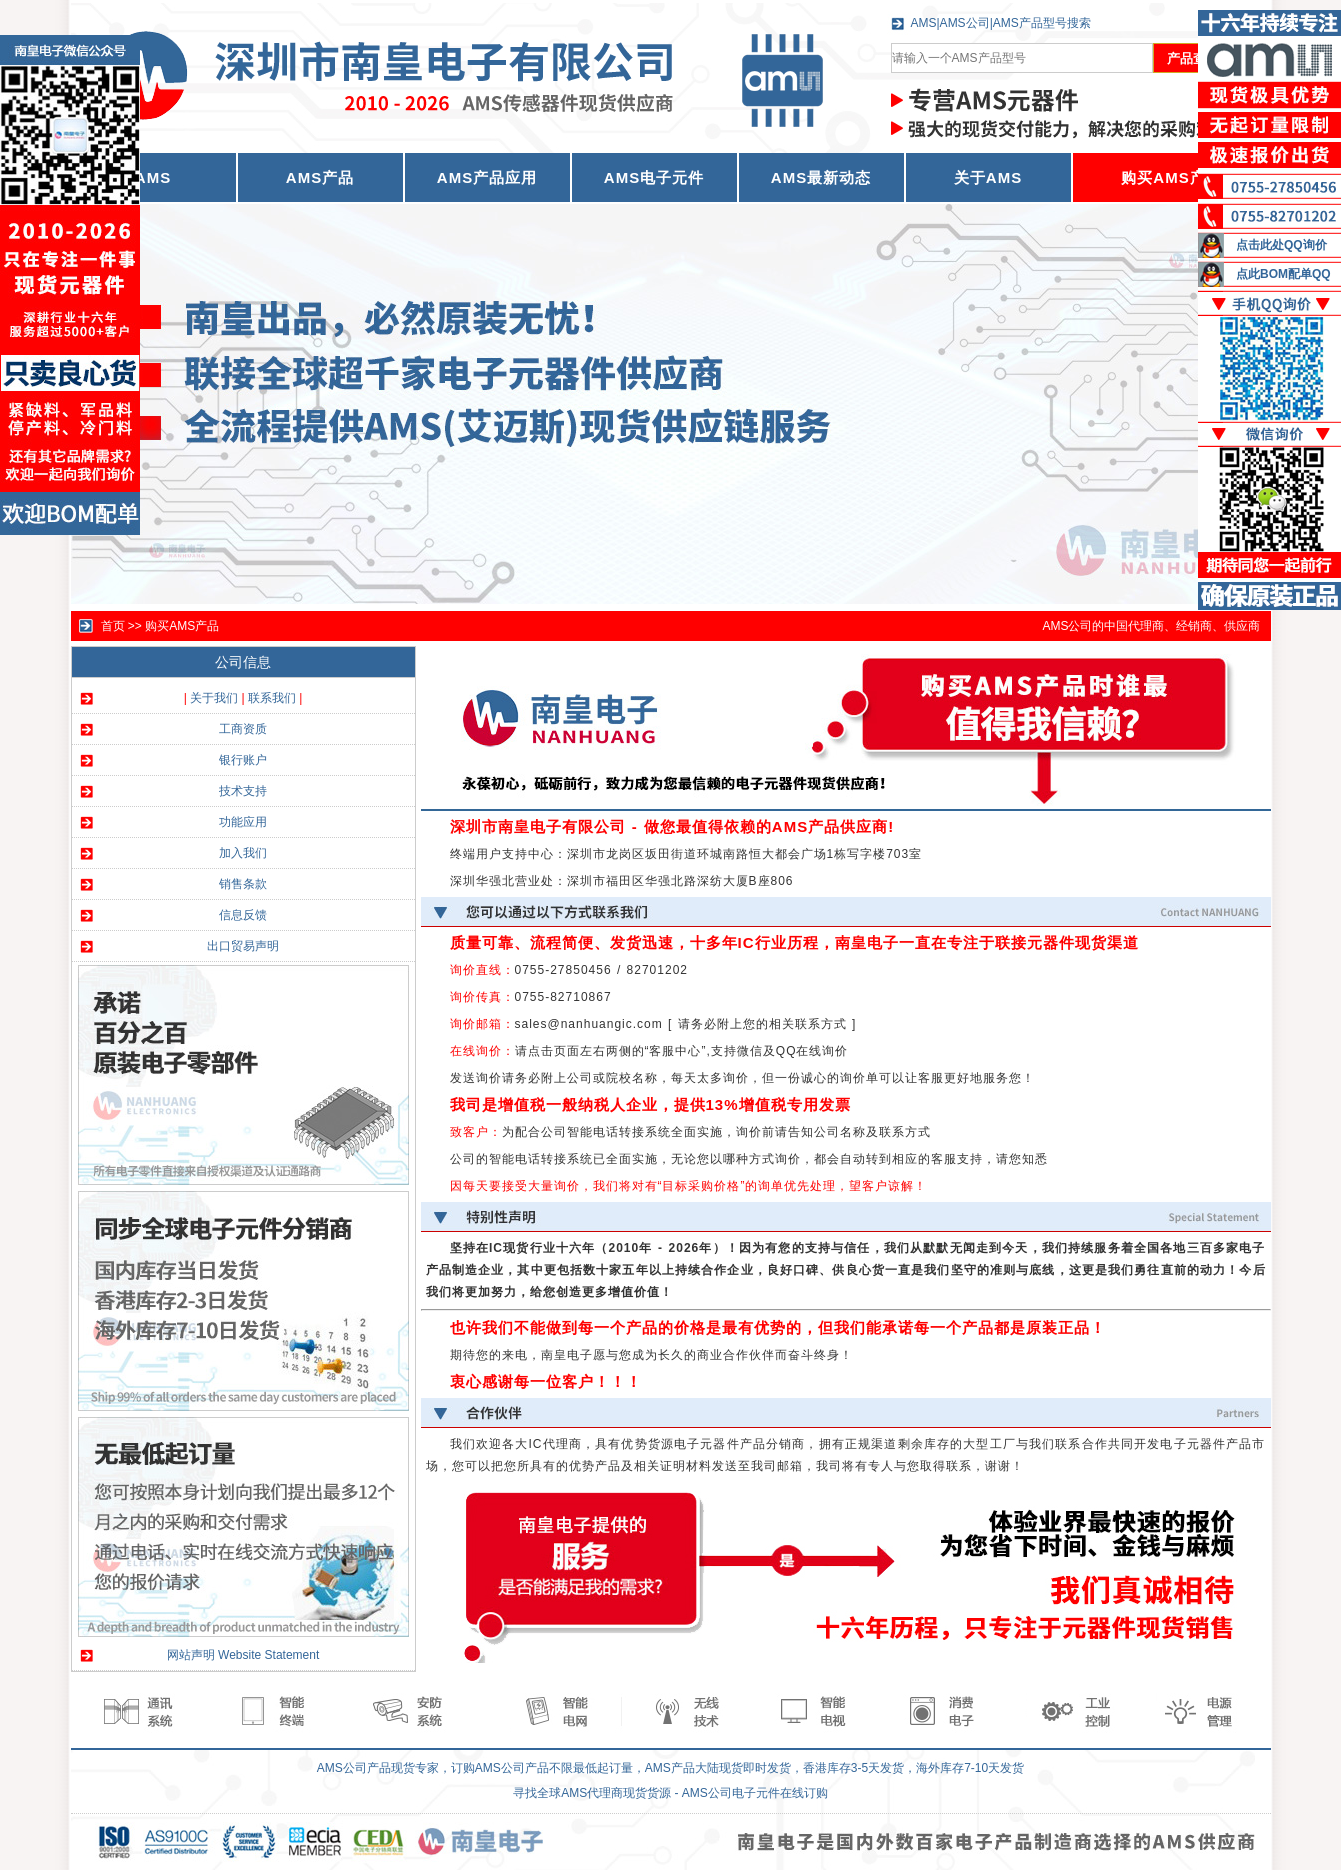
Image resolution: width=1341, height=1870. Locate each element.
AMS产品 (320, 177)
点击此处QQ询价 (1281, 245)
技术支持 (243, 791)
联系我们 (272, 698)
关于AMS (988, 177)
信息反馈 (243, 915)
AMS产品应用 (487, 177)
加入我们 (243, 853)
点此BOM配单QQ (1283, 274)
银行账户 (243, 760)
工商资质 (243, 729)
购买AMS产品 (1171, 177)
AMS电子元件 (654, 177)
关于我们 (214, 698)
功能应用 (243, 822)
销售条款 (243, 884)
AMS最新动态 (821, 177)
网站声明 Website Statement (243, 1655)
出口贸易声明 (243, 946)
